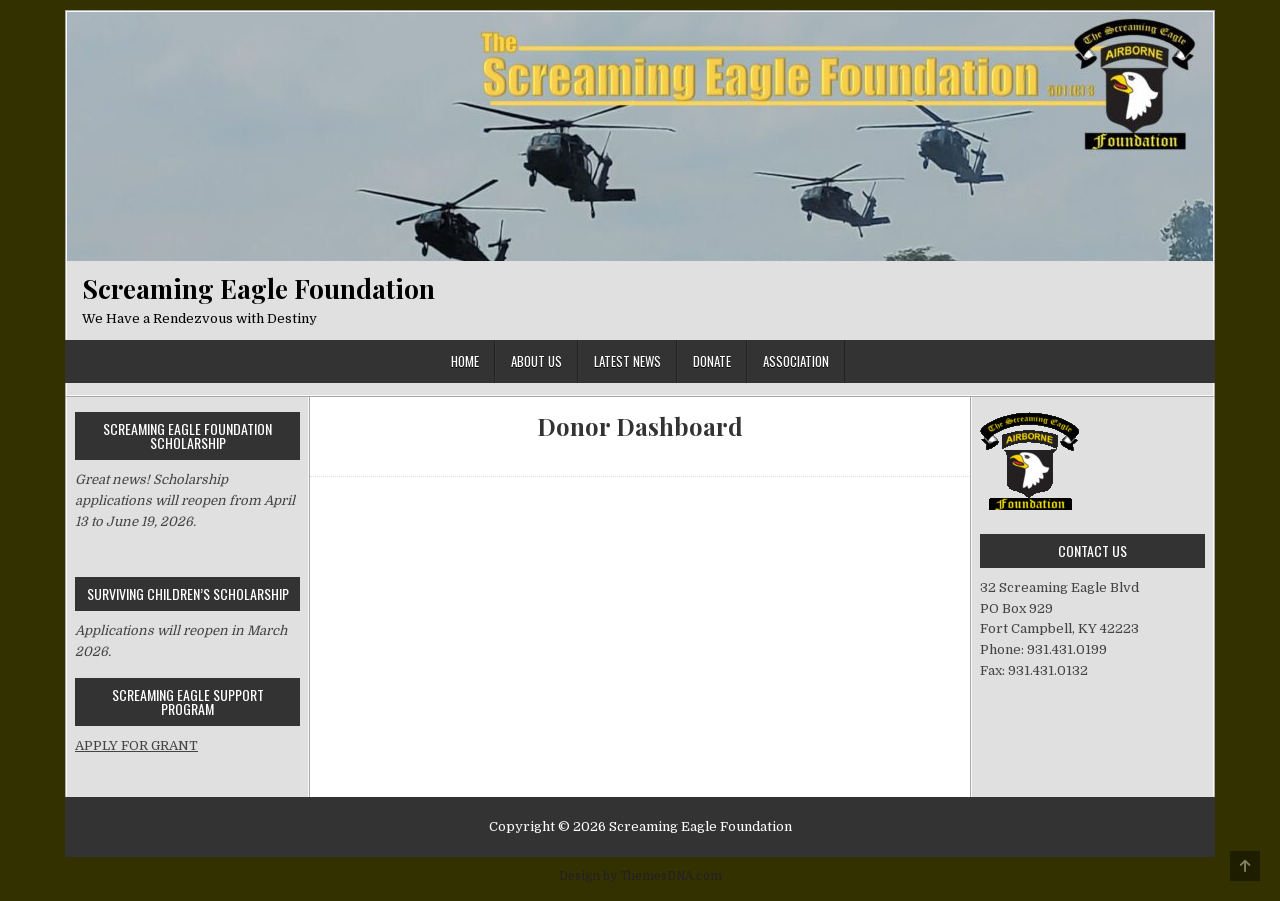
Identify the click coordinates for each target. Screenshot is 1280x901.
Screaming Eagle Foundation (258, 288)
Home (465, 361)
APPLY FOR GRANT (136, 745)
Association (796, 361)
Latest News (627, 361)
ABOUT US (536, 361)
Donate (712, 361)
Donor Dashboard (640, 426)
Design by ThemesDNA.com (640, 876)
